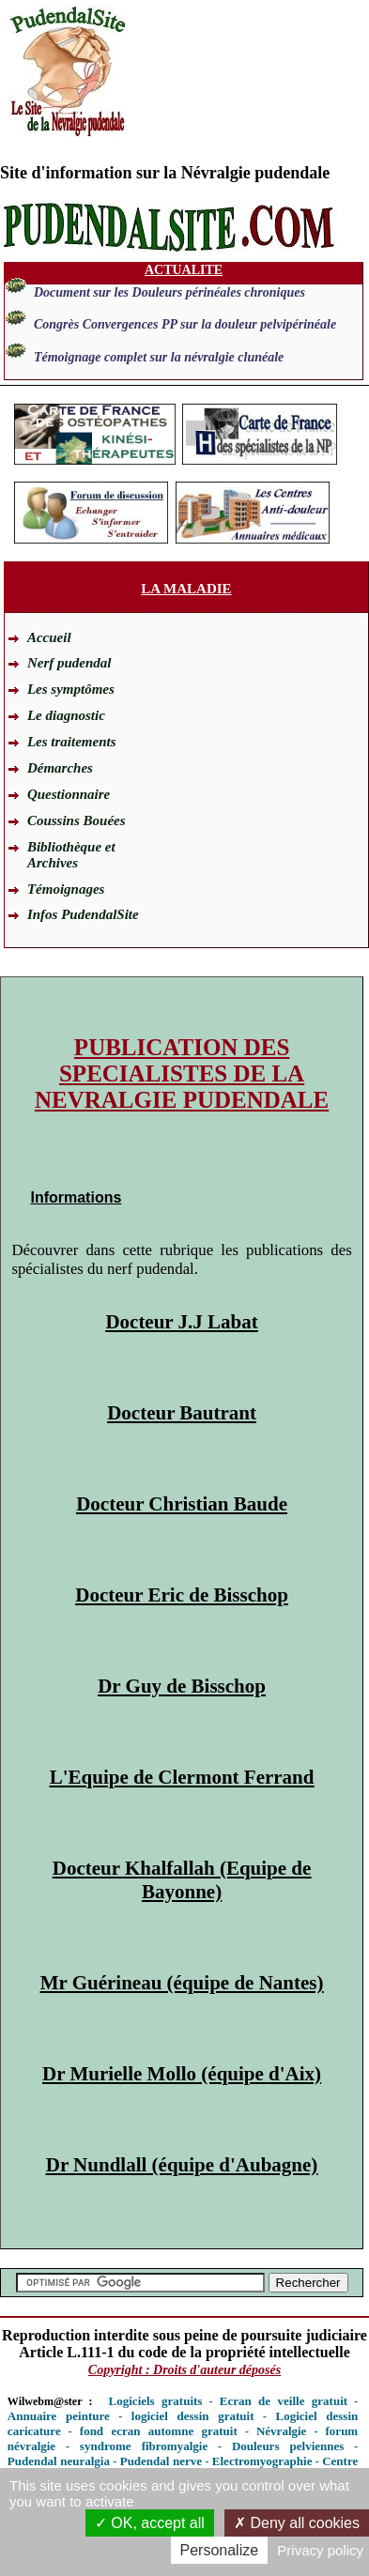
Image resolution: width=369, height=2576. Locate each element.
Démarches (60, 767)
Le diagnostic (66, 715)
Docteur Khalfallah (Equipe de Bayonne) (182, 1880)
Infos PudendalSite (83, 914)
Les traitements (71, 741)
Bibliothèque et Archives (71, 854)
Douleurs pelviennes (288, 2446)
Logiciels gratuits (156, 2401)
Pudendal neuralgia (59, 2461)
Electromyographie (262, 2461)
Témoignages (66, 889)
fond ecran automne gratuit (159, 2431)
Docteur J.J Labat (181, 1322)
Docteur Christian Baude (181, 1504)
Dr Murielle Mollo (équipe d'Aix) (181, 2073)
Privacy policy (320, 2550)
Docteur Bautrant (181, 1413)
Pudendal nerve (161, 2461)
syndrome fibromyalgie (144, 2446)
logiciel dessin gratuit (192, 2416)
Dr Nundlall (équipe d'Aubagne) (182, 2165)
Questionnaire (68, 794)
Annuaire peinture (59, 2416)
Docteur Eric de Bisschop (181, 1595)
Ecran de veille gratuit (283, 2401)
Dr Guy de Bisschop (182, 1686)
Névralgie (281, 2431)
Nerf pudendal (69, 662)
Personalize (219, 2550)
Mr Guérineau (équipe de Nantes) (182, 1982)
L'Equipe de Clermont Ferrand (182, 1777)
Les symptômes (71, 689)
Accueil (49, 637)
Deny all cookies (297, 2523)
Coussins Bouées (76, 820)
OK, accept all (150, 2523)
